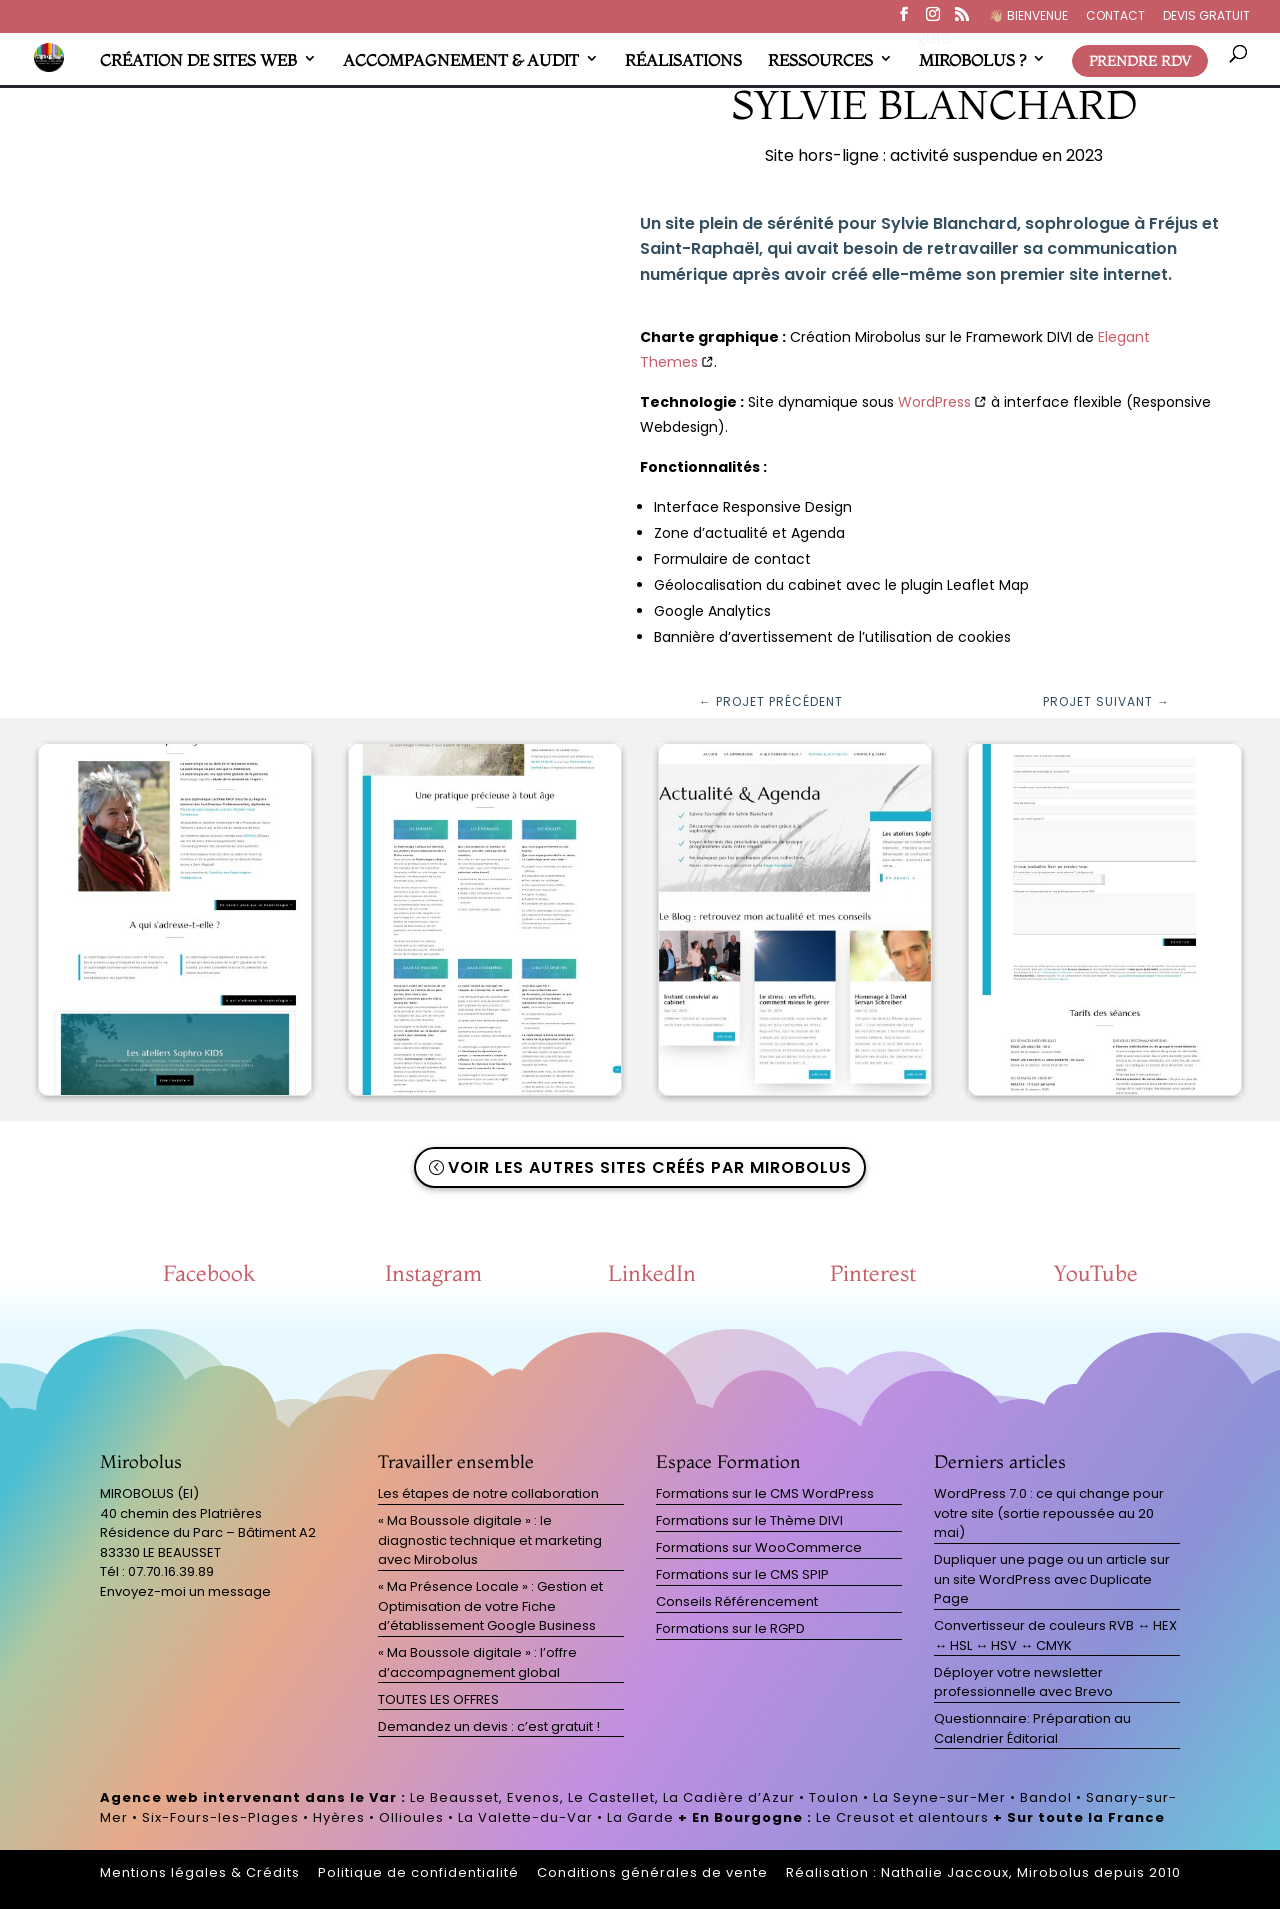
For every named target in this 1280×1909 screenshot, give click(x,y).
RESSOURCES (820, 60)
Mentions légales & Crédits (200, 1872)
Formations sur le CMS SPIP (742, 1574)
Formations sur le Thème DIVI (749, 1520)
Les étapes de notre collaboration (488, 1493)
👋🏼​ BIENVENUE (1028, 17)
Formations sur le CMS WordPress (765, 1493)
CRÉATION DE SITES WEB (198, 60)
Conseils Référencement (737, 1601)
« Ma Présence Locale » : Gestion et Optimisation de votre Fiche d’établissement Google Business (490, 1606)
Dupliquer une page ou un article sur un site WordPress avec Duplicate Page (1052, 1579)
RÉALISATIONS (683, 60)
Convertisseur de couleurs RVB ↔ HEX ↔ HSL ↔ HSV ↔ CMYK (1055, 1635)
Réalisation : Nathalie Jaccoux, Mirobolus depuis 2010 (983, 1872)
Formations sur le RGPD (730, 1628)
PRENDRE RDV (1140, 61)
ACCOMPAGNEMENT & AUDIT (461, 60)
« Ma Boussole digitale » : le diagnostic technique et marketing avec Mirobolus (490, 1540)
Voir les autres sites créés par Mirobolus (650, 1167)
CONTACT (1115, 17)
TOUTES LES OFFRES (438, 1699)
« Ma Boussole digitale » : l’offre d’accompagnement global (477, 1662)
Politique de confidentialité (418, 1872)
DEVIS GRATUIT (1206, 17)
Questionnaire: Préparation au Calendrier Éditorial (1032, 1728)
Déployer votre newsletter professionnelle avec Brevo (1023, 1682)
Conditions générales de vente (652, 1872)
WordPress (934, 402)
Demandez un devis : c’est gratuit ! (489, 1726)
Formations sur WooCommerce (759, 1547)
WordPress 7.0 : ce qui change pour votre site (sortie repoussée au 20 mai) (1049, 1513)
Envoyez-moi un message (185, 1591)
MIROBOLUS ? (972, 60)
